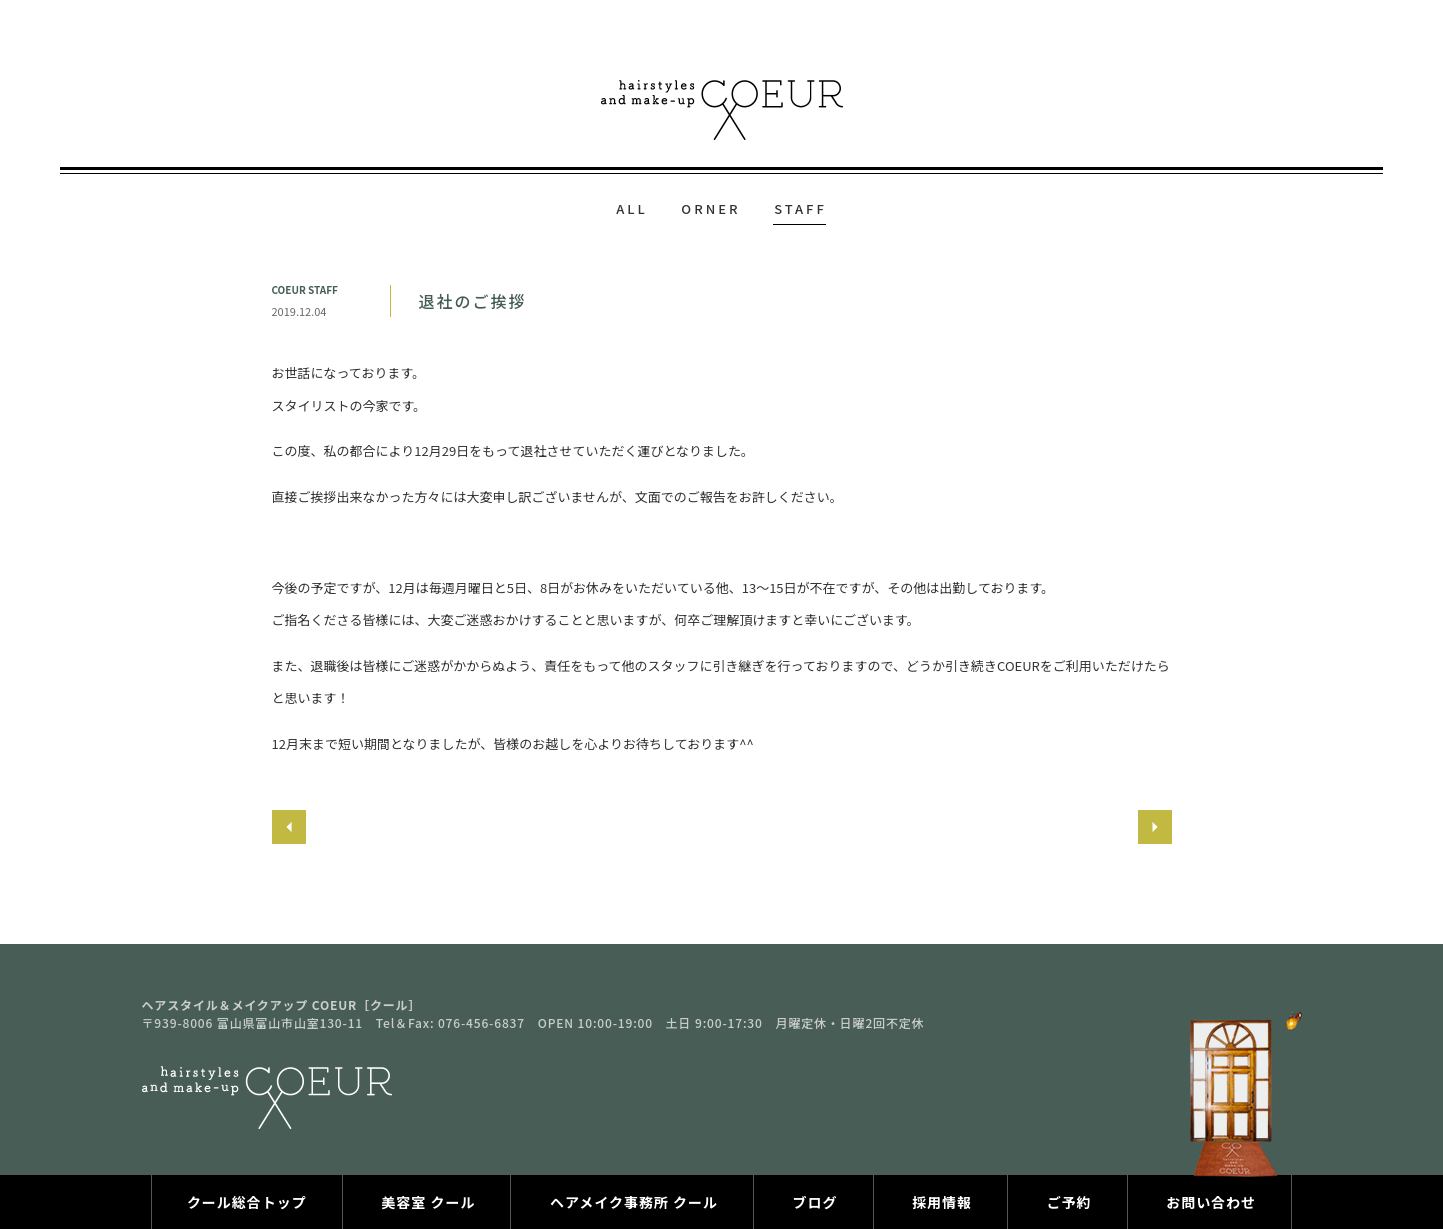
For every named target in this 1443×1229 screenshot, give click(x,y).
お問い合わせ (1211, 1202)
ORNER (710, 208)
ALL (632, 208)
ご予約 (1069, 1202)
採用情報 (942, 1202)
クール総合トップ (247, 1202)
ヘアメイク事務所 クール (634, 1202)
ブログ (815, 1202)
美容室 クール (428, 1202)
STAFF (800, 208)
